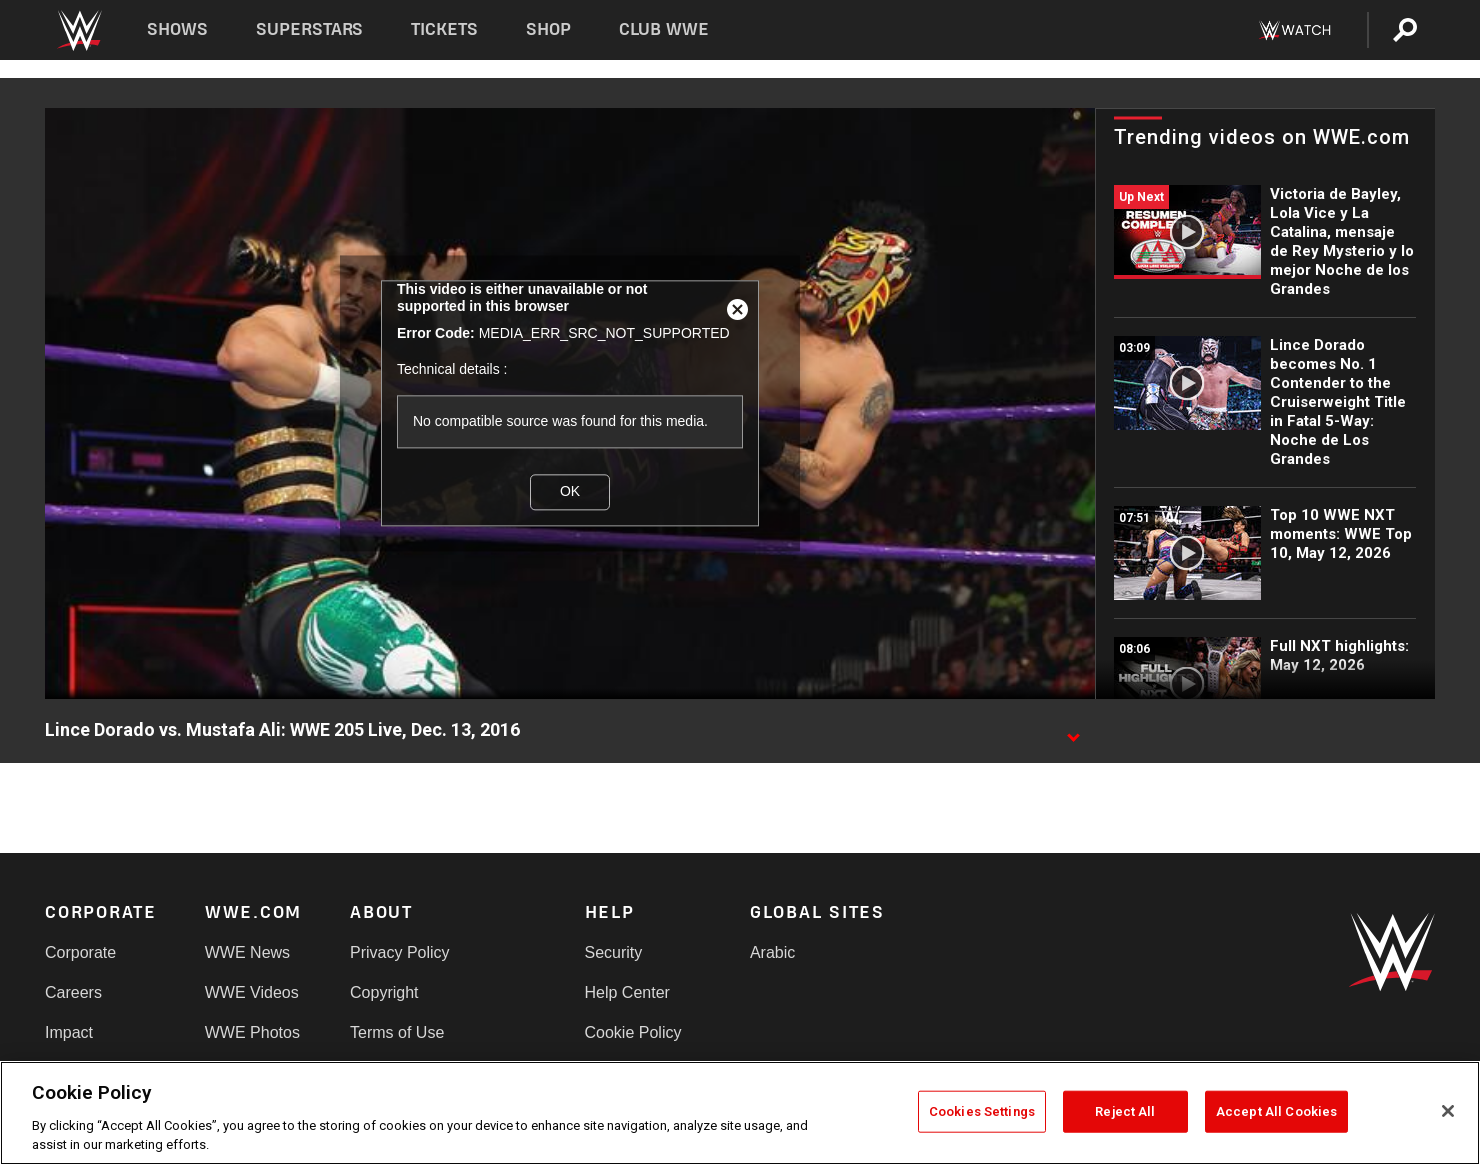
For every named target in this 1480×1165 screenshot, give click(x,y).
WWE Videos (252, 992)
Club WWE (664, 29)
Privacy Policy (400, 952)
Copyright (384, 992)
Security (614, 952)
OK (570, 491)
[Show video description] (1073, 731)
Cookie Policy (633, 1032)
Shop (548, 29)
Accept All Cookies (1276, 1111)
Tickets (444, 29)
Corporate (80, 952)
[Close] (1448, 1111)
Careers (73, 992)
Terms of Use (397, 1032)
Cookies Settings (982, 1111)
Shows (177, 29)
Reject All (1125, 1111)
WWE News (247, 952)
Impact (69, 1032)
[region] (740, 1113)
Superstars (310, 29)
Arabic (772, 952)
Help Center (627, 992)
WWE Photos (252, 1032)
